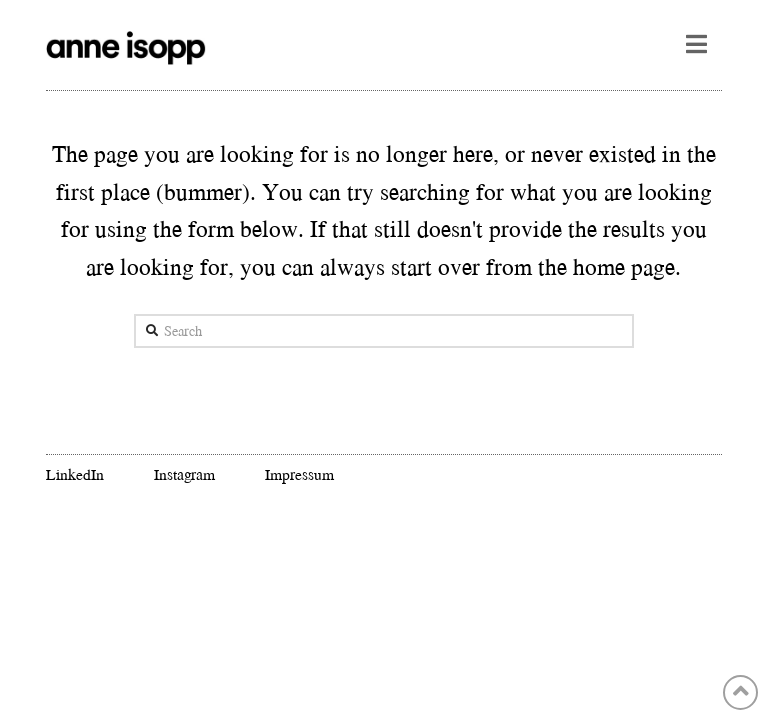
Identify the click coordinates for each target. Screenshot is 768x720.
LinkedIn (75, 474)
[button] (696, 43)
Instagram (185, 474)
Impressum (299, 474)
